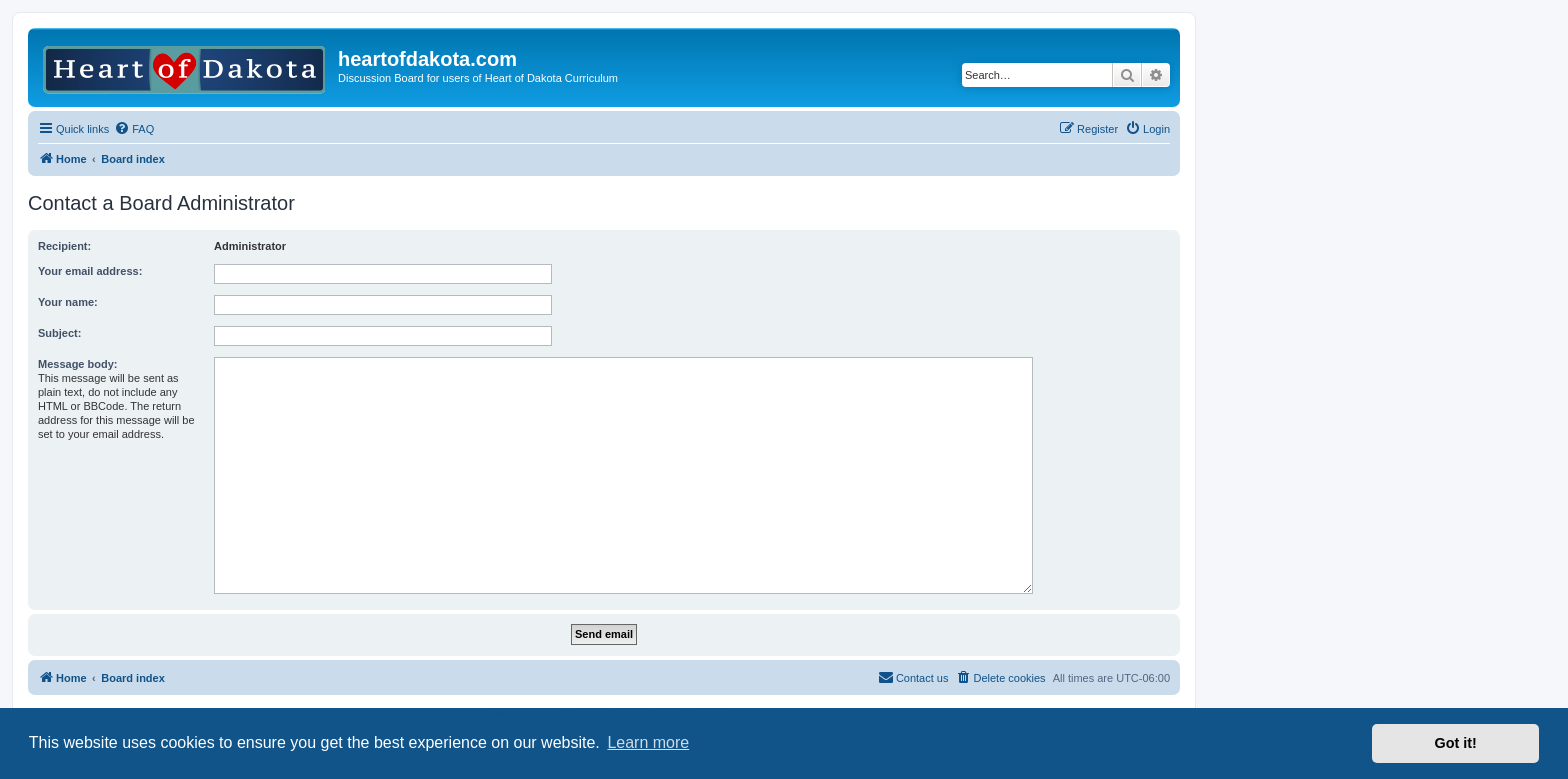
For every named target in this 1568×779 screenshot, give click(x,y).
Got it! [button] (1456, 743)
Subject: (59, 333)
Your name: (68, 302)
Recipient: (64, 246)
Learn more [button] (648, 742)
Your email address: (90, 271)
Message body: (77, 364)
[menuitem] (134, 129)
